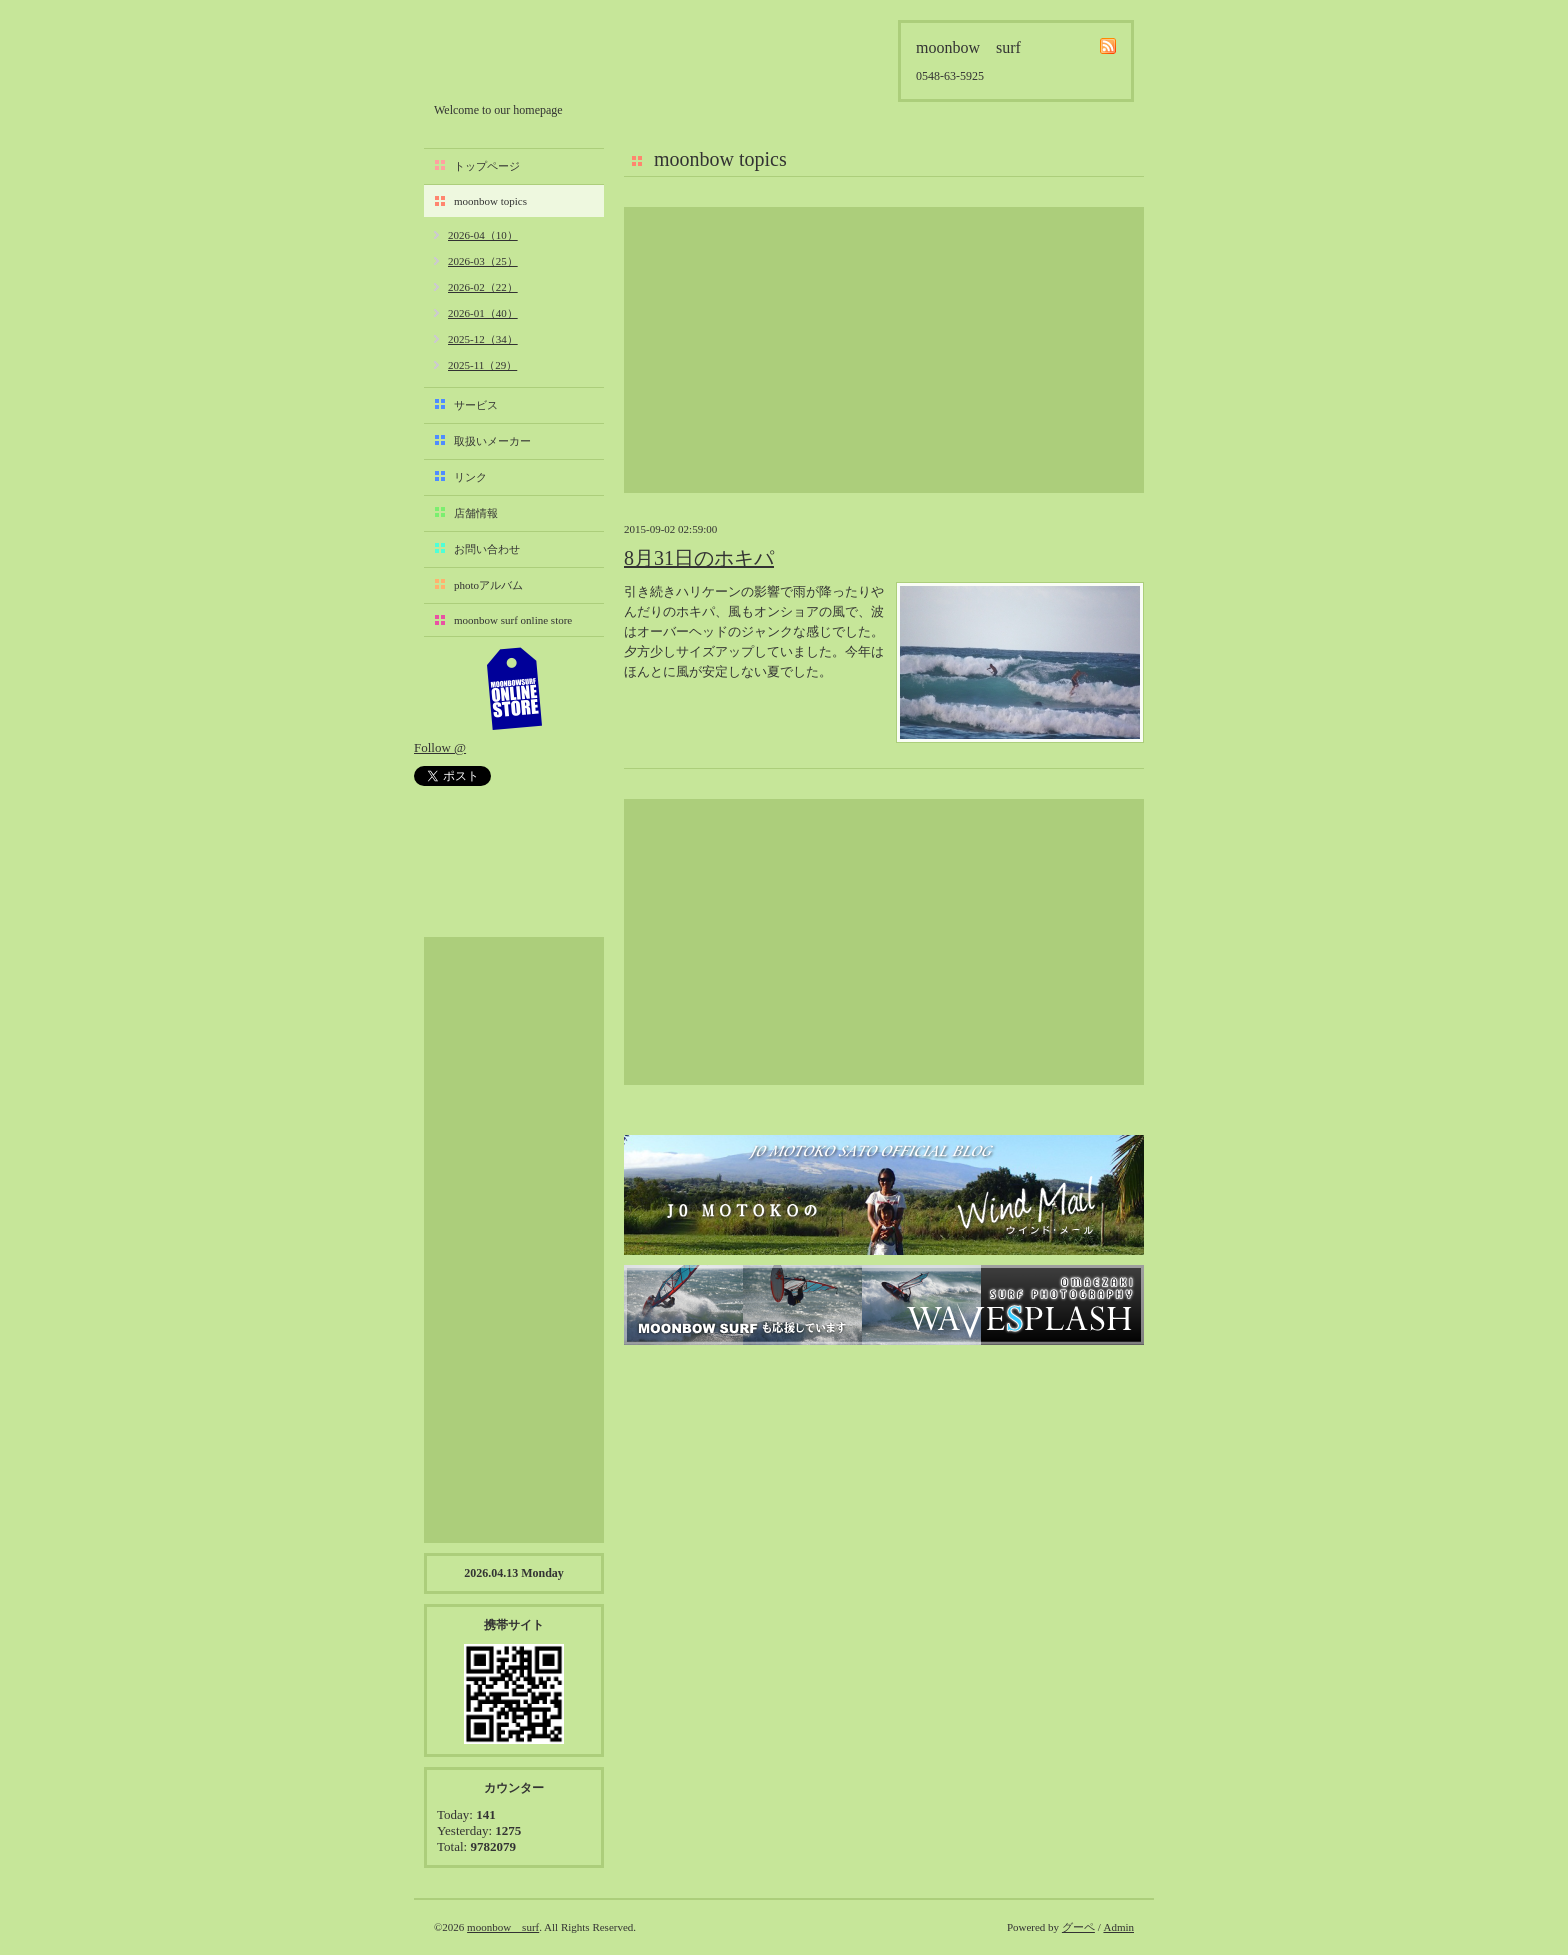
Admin (1118, 1927)
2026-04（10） (483, 235)
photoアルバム (488, 585)
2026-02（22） (483, 287)
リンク (470, 477)
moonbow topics (490, 201)
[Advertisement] (884, 350)
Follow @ (440, 747)
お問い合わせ (487, 549)
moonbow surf (541, 56)
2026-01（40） (483, 313)
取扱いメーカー (492, 441)
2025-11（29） (482, 365)
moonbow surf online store (513, 620)
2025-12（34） (483, 339)
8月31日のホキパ (699, 558)
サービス (476, 405)
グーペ (1078, 1927)
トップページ (487, 166)
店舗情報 (476, 513)
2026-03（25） (483, 261)
